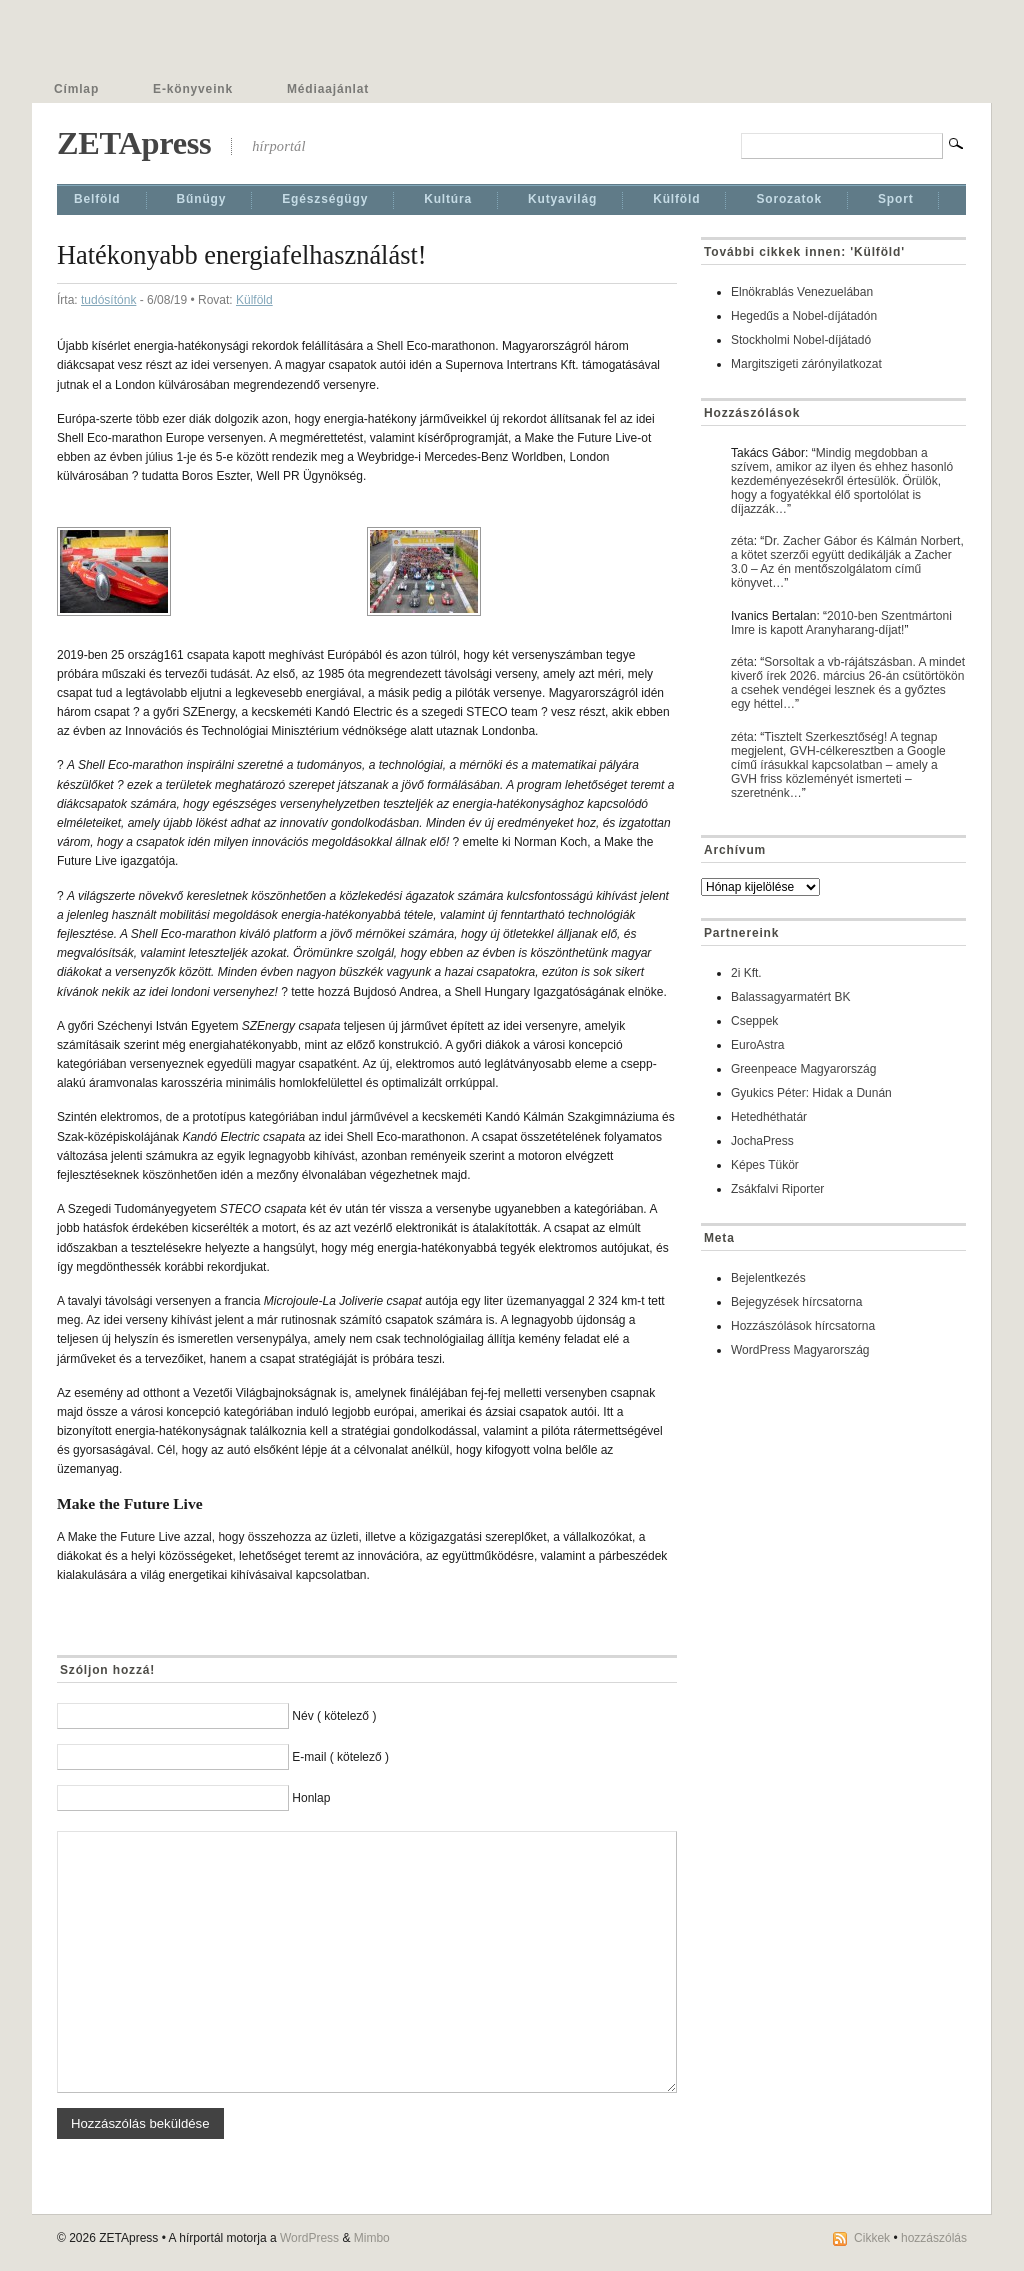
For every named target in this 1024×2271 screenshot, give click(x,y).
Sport (896, 199)
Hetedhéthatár (769, 1117)
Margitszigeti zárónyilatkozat (806, 364)
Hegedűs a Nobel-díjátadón (804, 316)
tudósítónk (108, 300)
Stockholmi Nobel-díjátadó (801, 340)
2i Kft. (746, 973)
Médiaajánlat (328, 89)
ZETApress (134, 143)
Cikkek (872, 2238)
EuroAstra (757, 1045)
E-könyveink (193, 89)
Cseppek (754, 1021)
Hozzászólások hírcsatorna (803, 1326)
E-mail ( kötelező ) (340, 1757)
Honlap (311, 1798)
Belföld (97, 199)
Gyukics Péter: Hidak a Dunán (811, 1093)
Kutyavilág (562, 199)
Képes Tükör (765, 1165)
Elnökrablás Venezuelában (802, 292)
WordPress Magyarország (800, 1350)
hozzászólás (934, 2238)
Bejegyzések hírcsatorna (796, 1302)
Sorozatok (789, 199)
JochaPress (762, 1141)
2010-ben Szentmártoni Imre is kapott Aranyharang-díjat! (841, 623)
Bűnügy (202, 199)
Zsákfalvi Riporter (777, 1189)
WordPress (309, 2238)
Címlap (76, 89)
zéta (742, 541)
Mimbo (372, 2238)
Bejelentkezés (768, 1278)
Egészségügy (325, 199)
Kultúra (448, 199)
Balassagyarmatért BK (790, 997)
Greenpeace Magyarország (803, 1069)
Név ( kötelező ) (334, 1716)
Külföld (676, 199)
